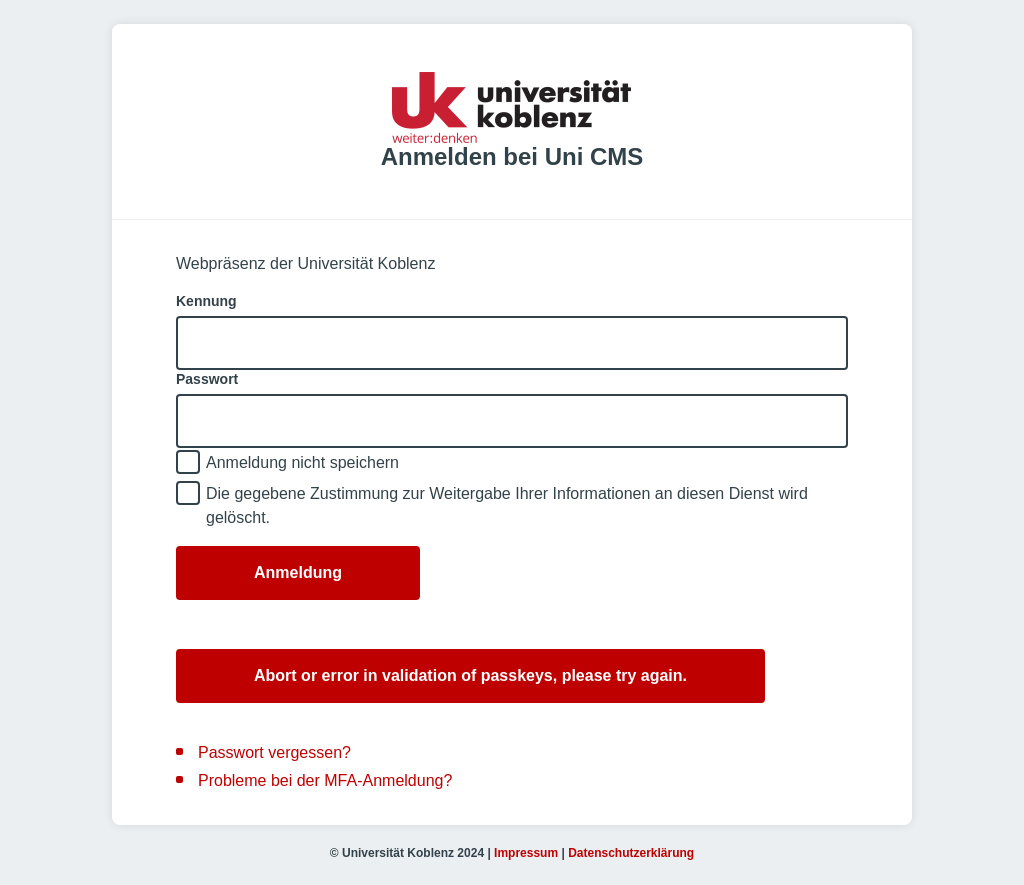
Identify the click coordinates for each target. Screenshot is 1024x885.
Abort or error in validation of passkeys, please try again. (470, 675)
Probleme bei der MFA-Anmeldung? (325, 780)
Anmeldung (298, 572)
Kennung (206, 301)
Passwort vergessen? (274, 752)
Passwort (207, 379)
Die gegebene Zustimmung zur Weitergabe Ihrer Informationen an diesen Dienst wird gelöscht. (507, 505)
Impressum (526, 853)
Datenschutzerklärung (631, 853)
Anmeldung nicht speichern (302, 462)
